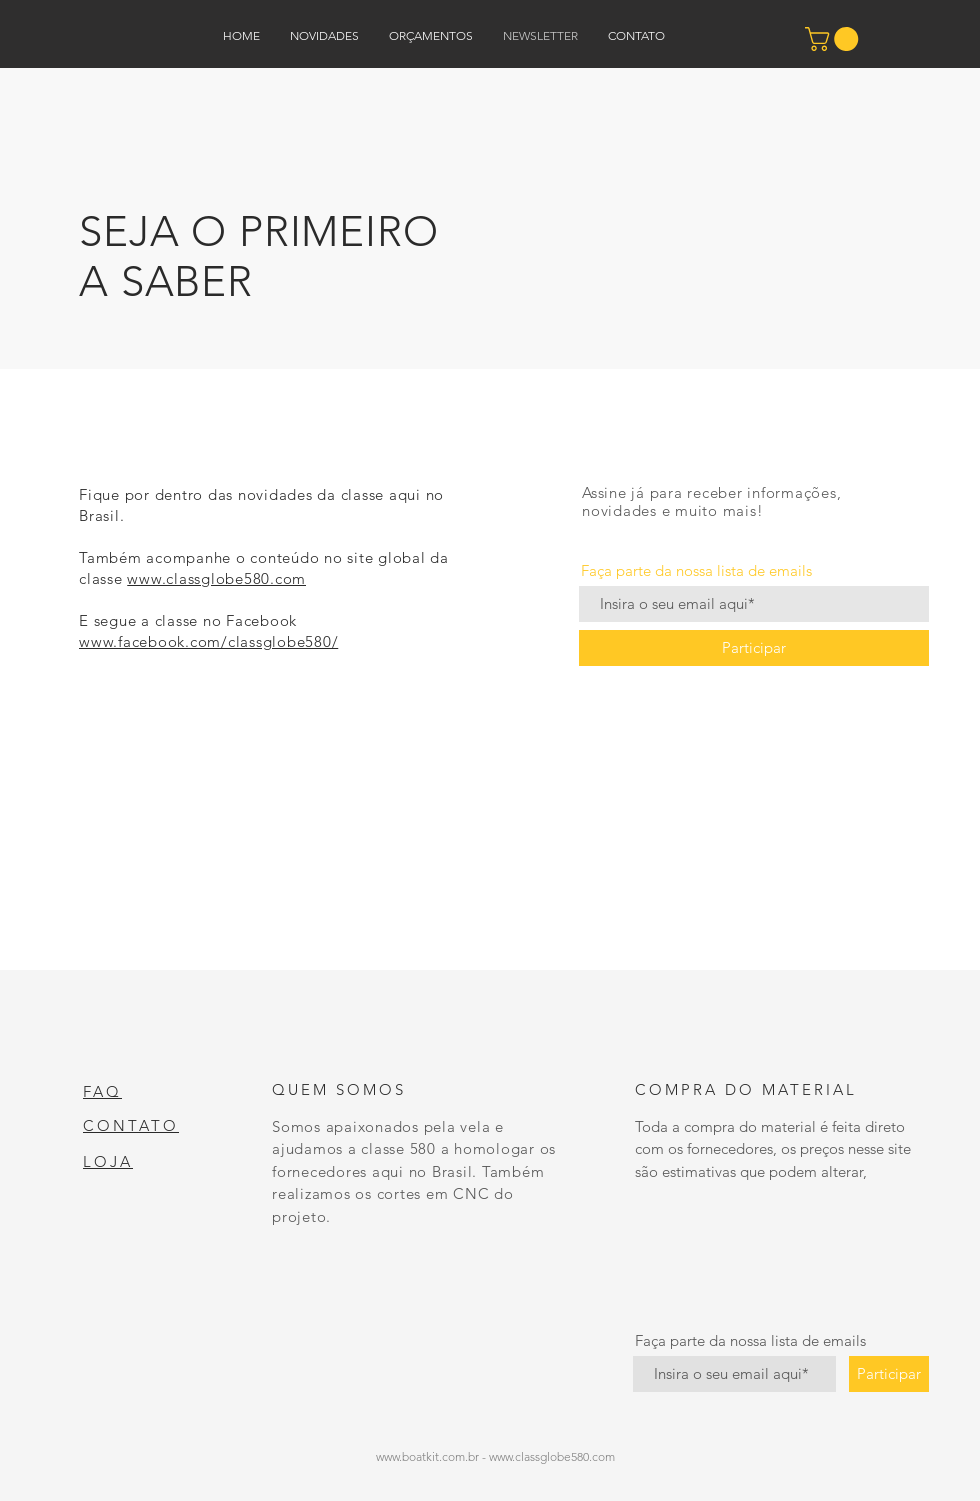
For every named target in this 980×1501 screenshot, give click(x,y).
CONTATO (131, 1125)
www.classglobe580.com (216, 578)
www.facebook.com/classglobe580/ (208, 641)
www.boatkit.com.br (427, 1456)
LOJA (108, 1161)
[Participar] (754, 648)
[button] (834, 39)
